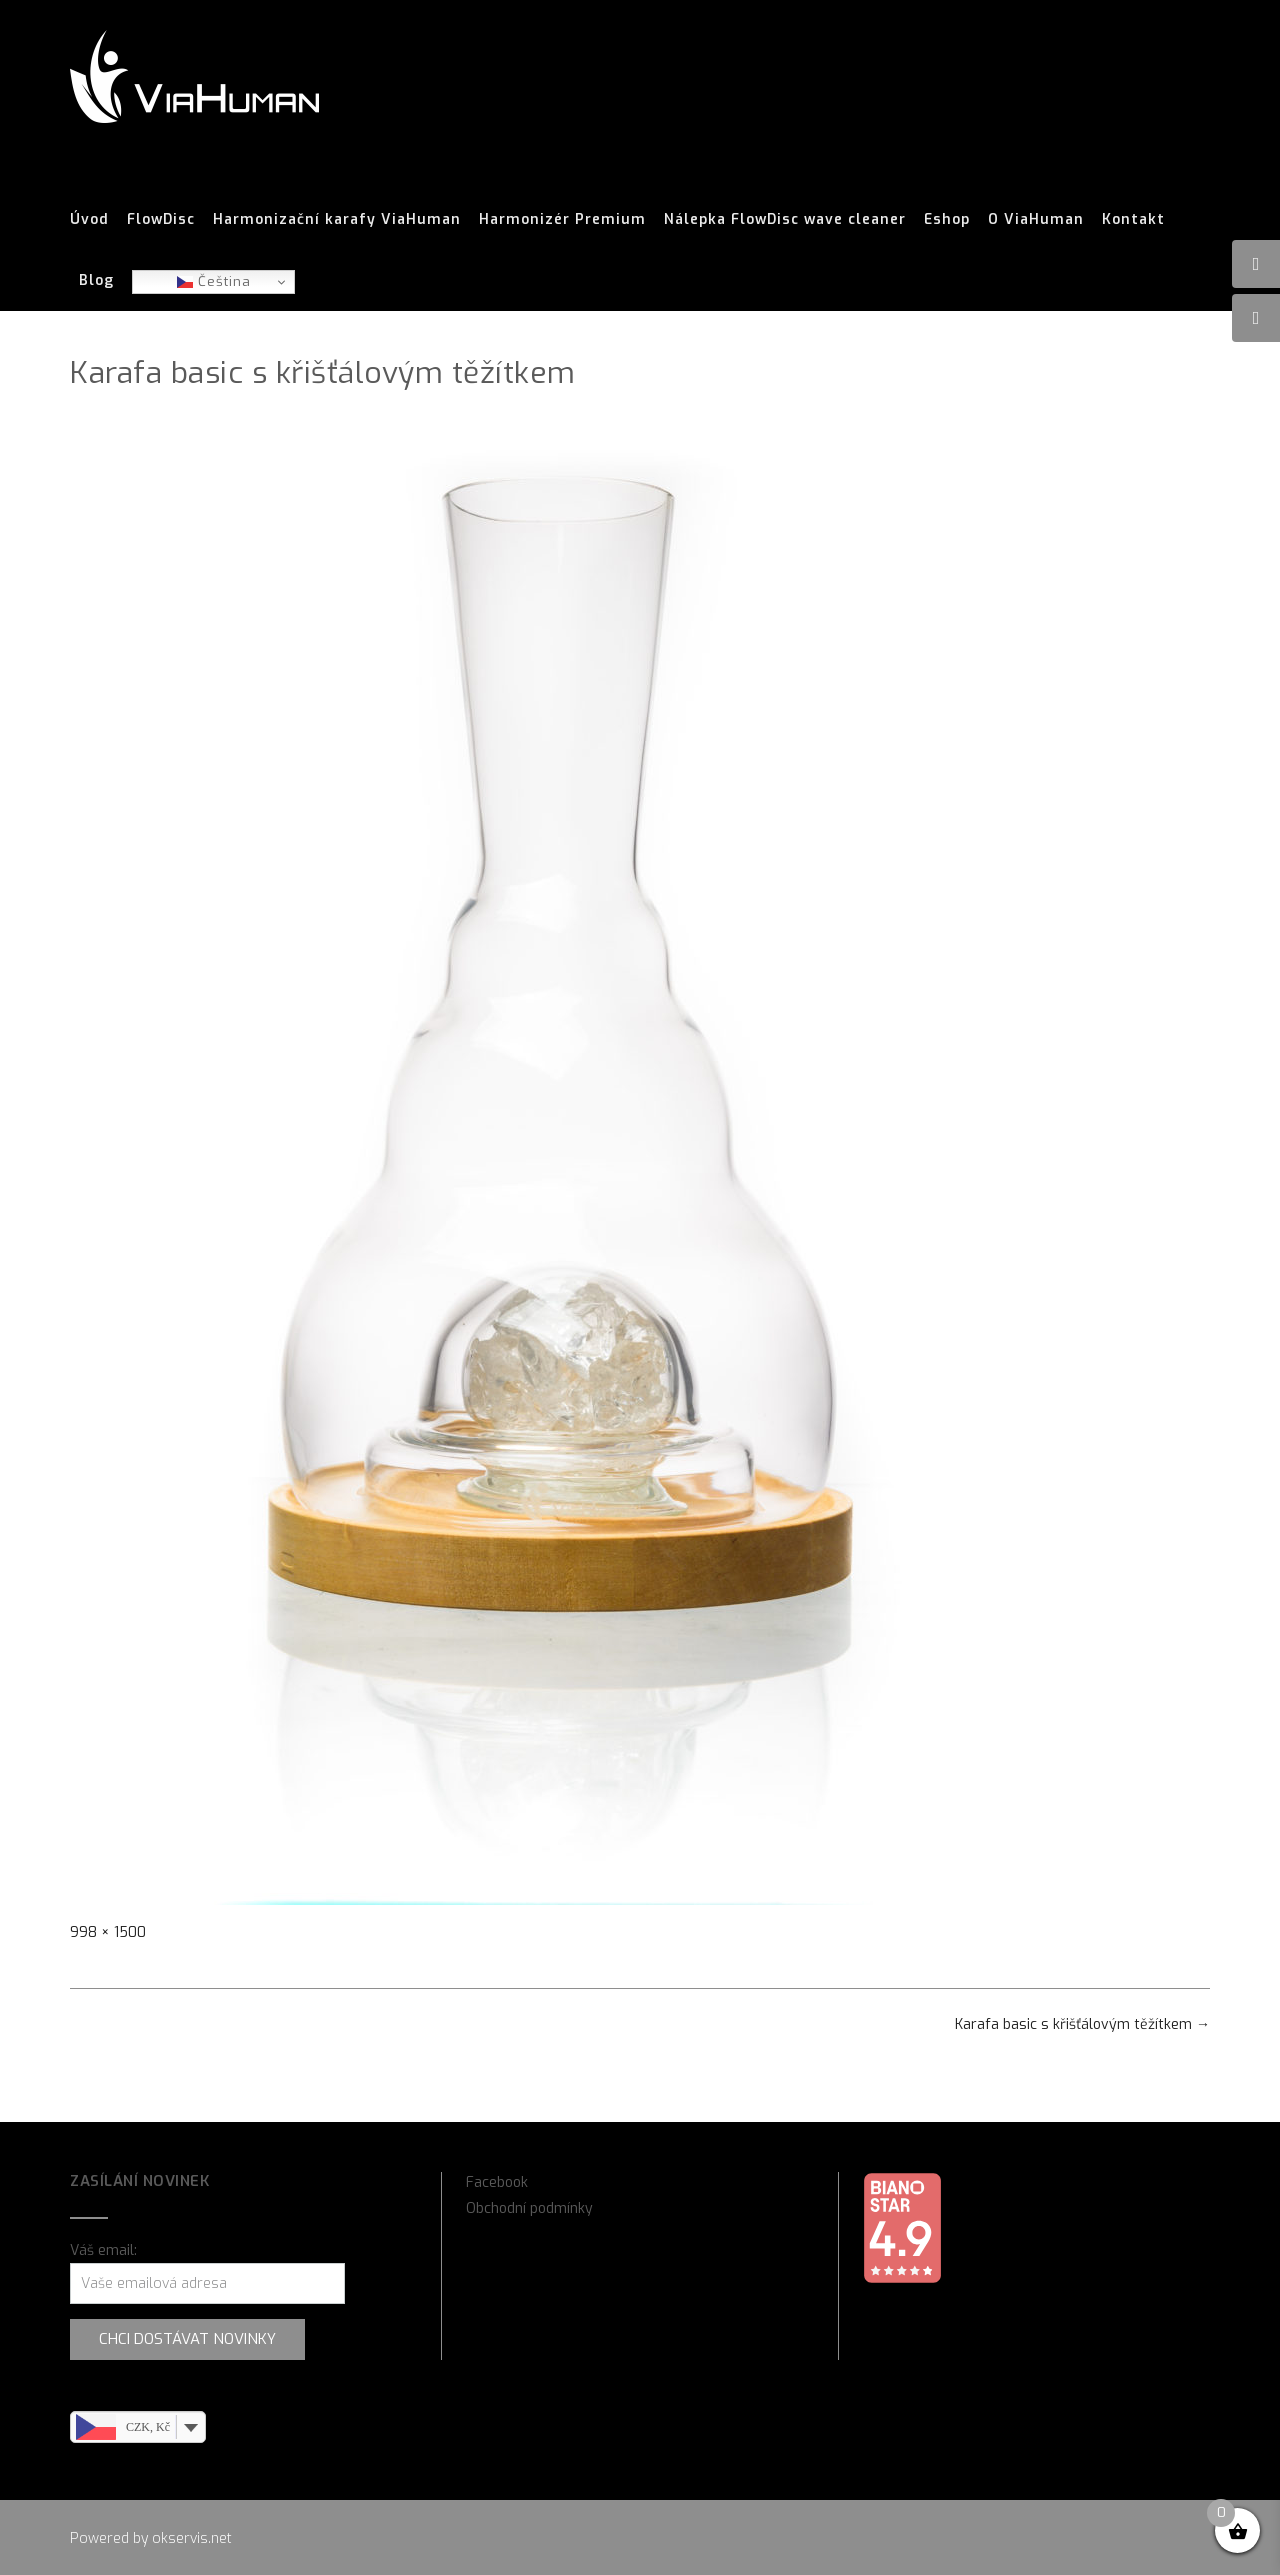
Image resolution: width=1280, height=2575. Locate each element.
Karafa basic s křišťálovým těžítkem (1082, 2024)
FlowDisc (161, 220)
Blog (96, 281)
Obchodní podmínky (529, 2208)
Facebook (497, 2182)
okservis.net (192, 2538)
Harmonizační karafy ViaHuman (337, 220)
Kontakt (1133, 220)
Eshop (947, 220)
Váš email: (103, 2250)
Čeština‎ (214, 281)
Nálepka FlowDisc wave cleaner (785, 220)
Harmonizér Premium (562, 220)
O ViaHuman (1036, 220)
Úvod (89, 220)
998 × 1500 (108, 1932)
